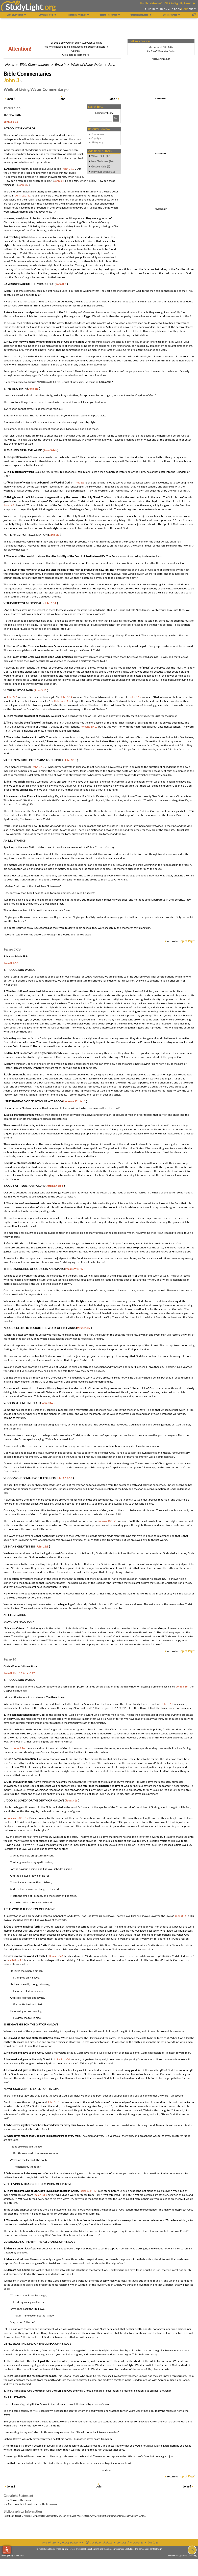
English (60, 64)
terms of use (48, 2542)
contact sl (122, 2542)
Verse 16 (10, 1659)
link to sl (152, 2542)
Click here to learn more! (75, 54)
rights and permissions (98, 2542)
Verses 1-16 (12, 949)
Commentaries (34, 64)
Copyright (96, 138)
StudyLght (24, 7)
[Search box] (100, 118)
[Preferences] (194, 14)
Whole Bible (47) (100, 156)
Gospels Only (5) (100, 166)
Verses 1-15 (12, 108)
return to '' (180, 941)
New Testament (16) (102, 161)
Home (9, 64)
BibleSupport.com (28, 2504)
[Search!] (116, 118)
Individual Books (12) (103, 171)
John (111, 64)
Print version (97, 134)
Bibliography (97, 142)
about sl (138, 2542)
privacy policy (69, 2542)
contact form (156, 2549)
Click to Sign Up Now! (177, 3)
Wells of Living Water (87, 64)
